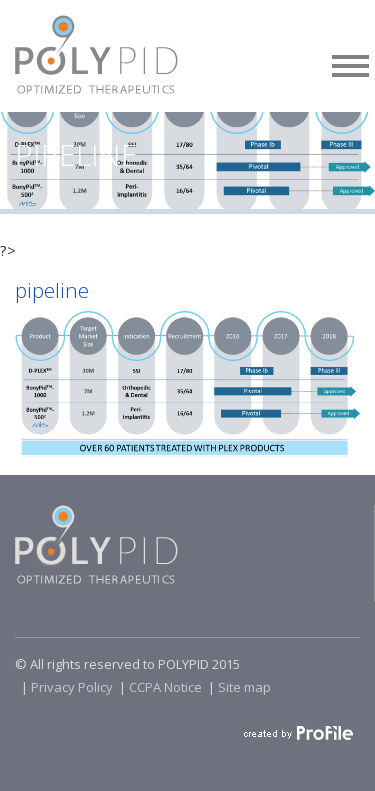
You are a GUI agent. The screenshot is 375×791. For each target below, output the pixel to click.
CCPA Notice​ (165, 687)
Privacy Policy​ (72, 687)
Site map (244, 687)
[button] (351, 62)
